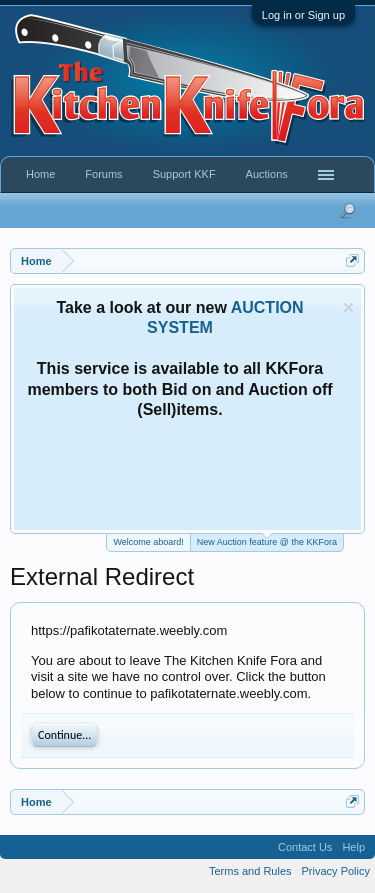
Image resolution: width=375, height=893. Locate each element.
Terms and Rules (250, 871)
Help (353, 847)
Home (40, 174)
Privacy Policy (336, 871)
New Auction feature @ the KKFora (267, 540)
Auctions (267, 174)
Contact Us (305, 847)
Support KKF (184, 174)
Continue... (64, 735)
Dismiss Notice (348, 307)
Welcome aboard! (148, 542)
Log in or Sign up (303, 15)
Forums (103, 174)
